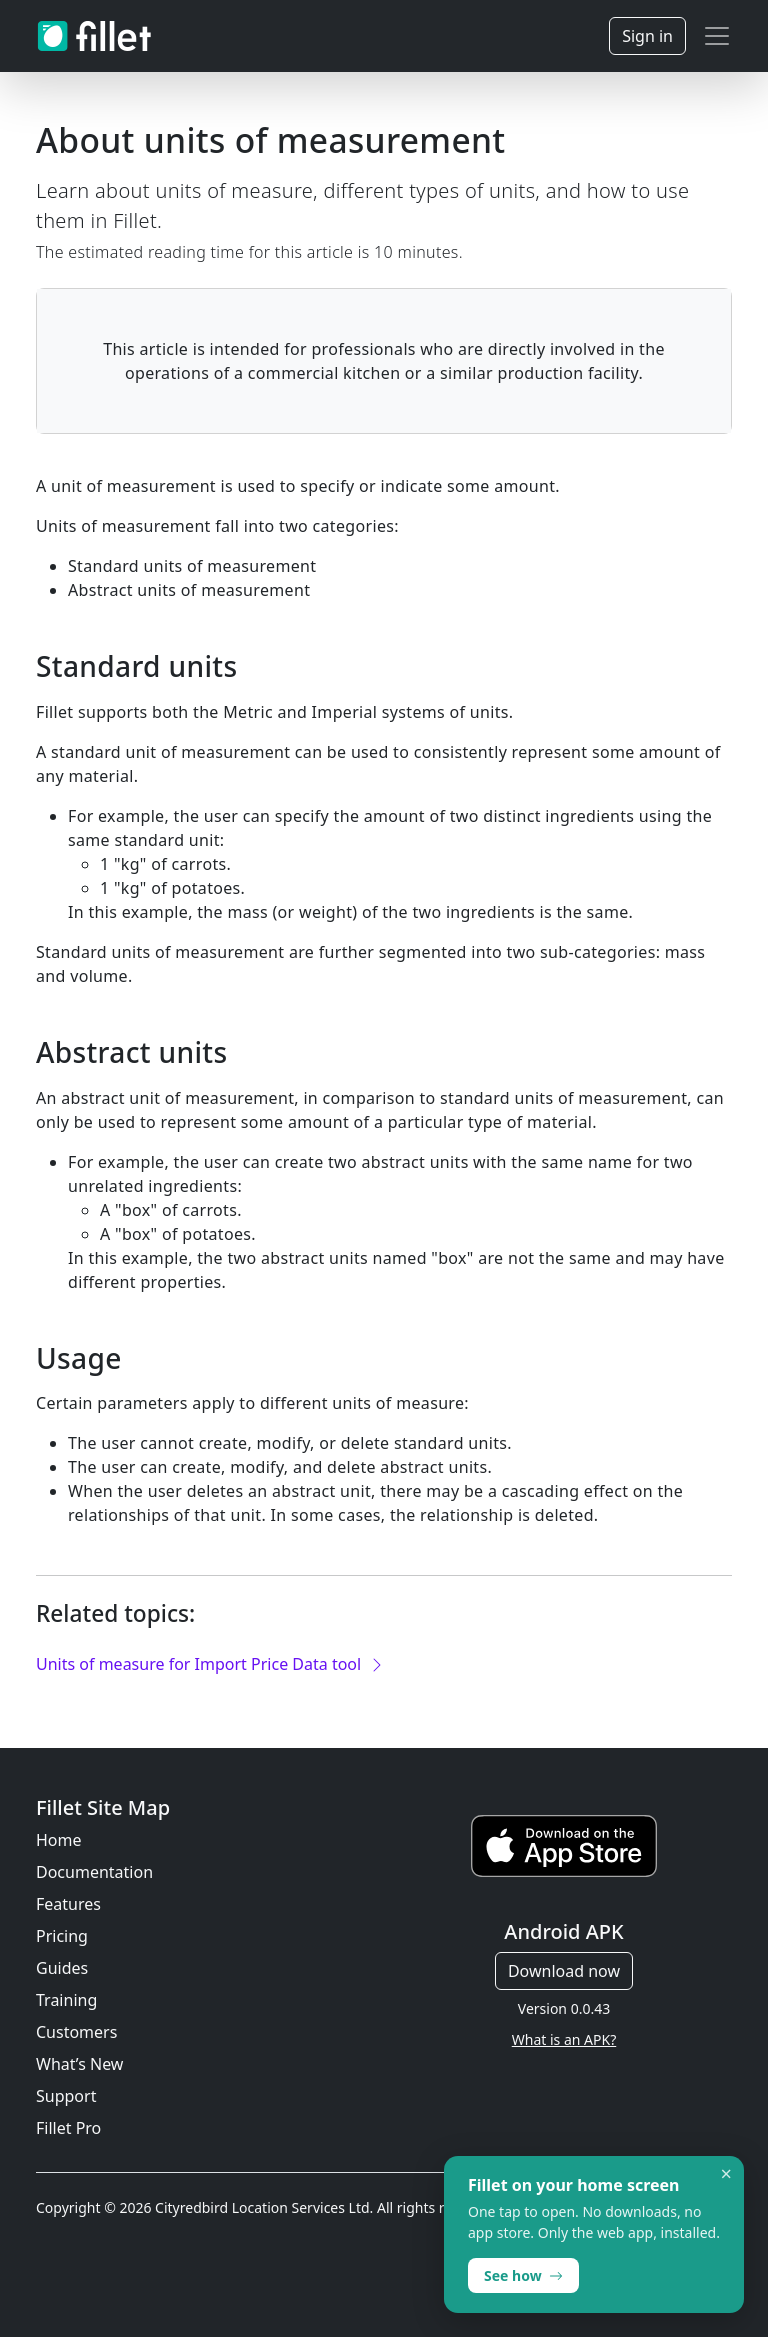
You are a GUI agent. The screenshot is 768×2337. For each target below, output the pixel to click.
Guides (62, 1968)
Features (68, 1904)
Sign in (647, 36)
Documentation (94, 1872)
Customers (76, 2032)
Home (59, 1840)
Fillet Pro (68, 2128)
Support (66, 2096)
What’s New (79, 2064)
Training (66, 2000)
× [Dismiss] (726, 2174)
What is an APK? (564, 2039)
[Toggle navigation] (717, 36)
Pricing (62, 1936)
